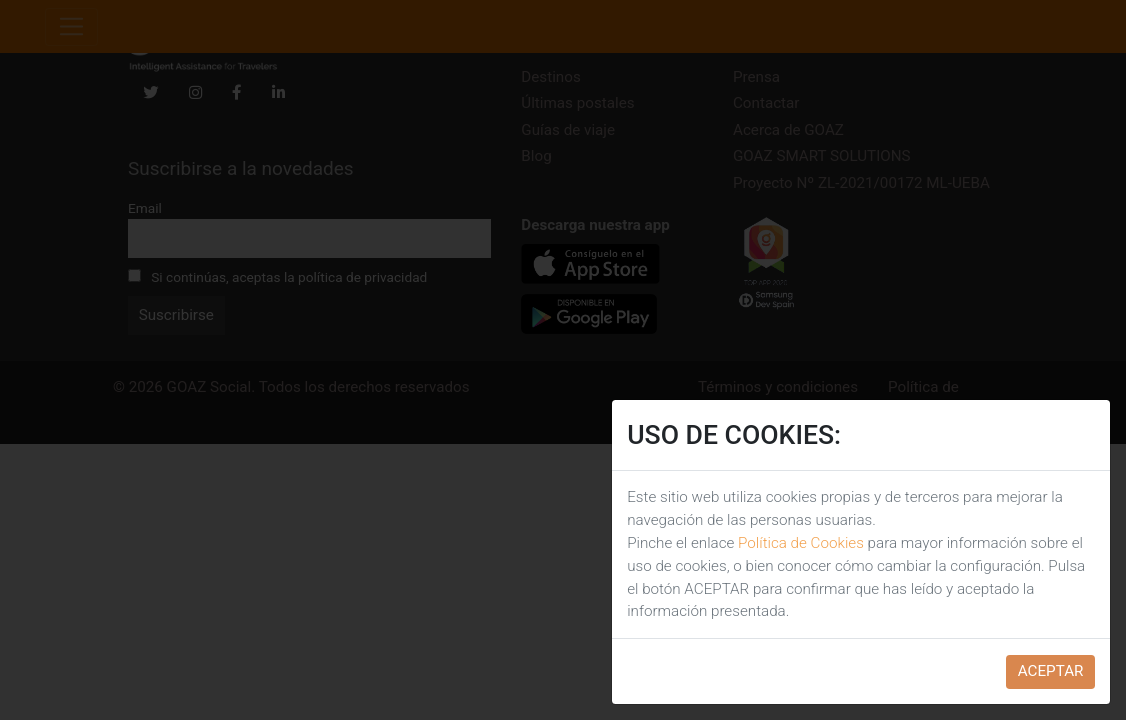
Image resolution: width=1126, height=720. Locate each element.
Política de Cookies (801, 543)
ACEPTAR (1051, 671)
